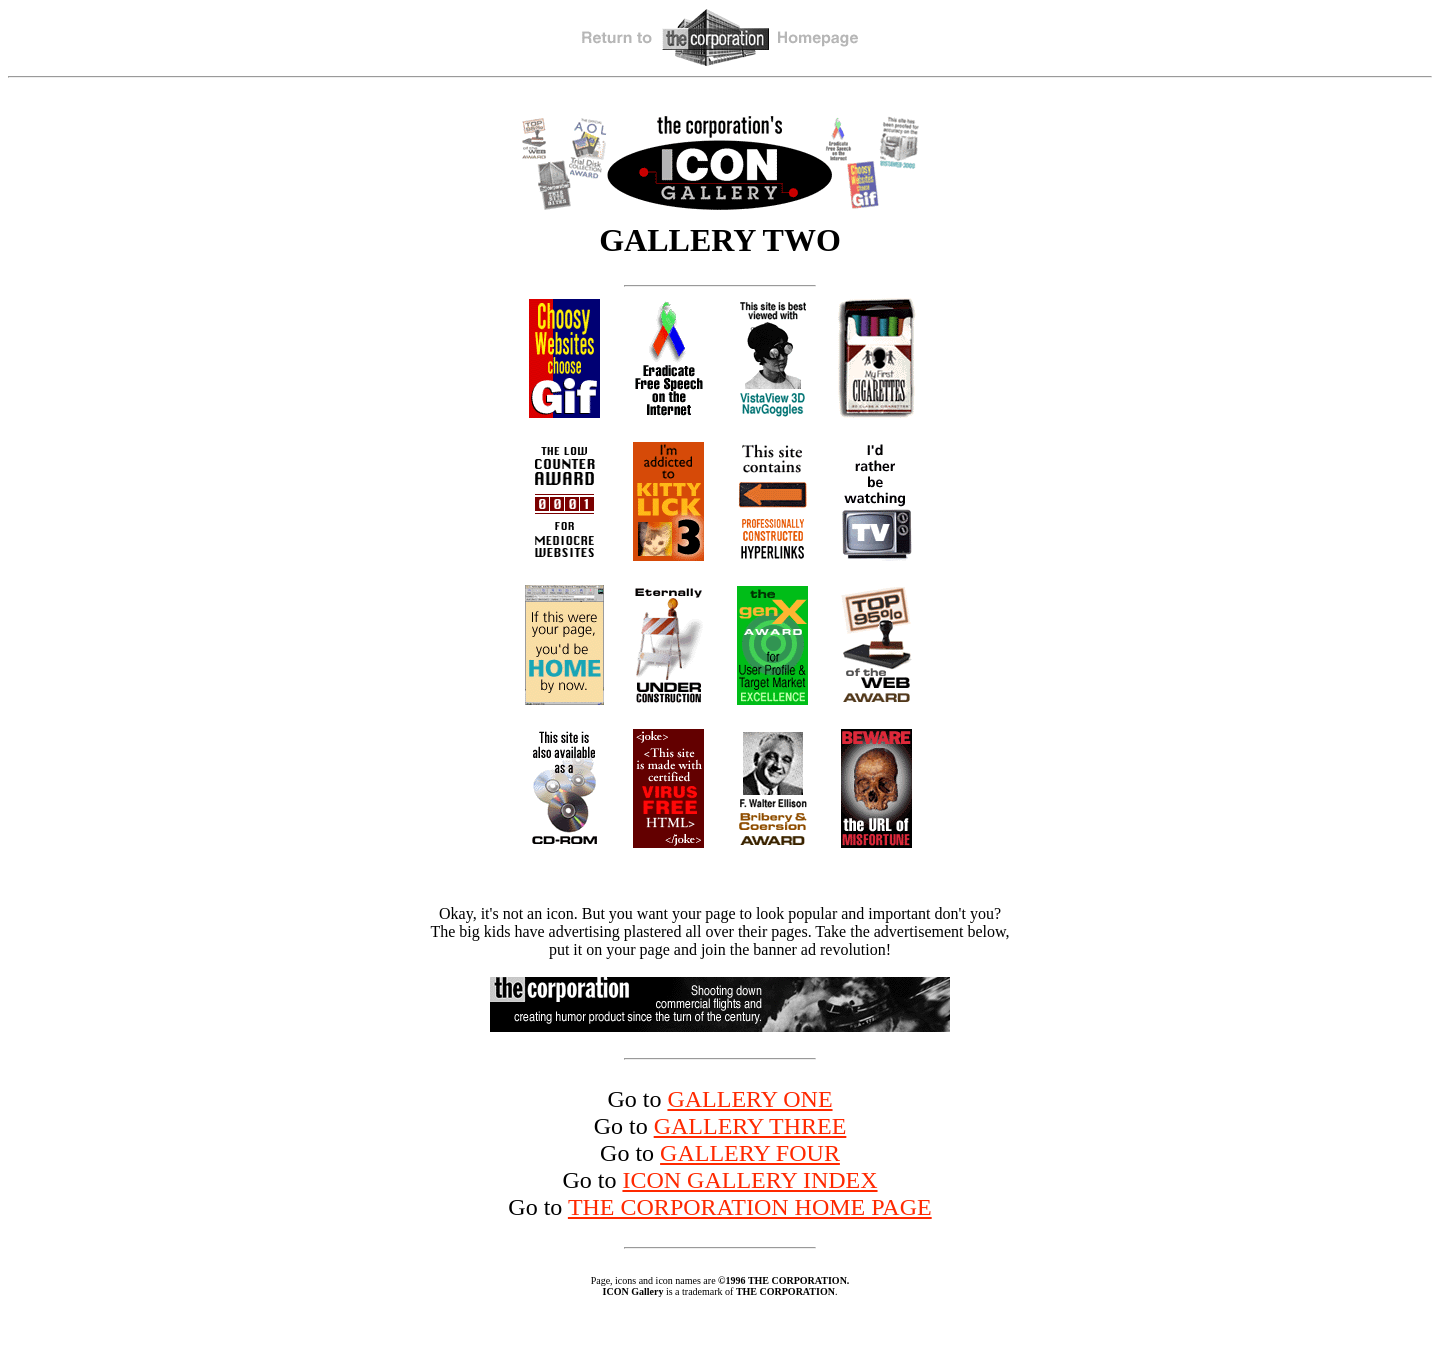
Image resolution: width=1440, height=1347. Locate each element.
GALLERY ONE (749, 1099)
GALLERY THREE (750, 1126)
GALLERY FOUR (750, 1153)
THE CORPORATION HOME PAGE (750, 1207)
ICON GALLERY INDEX (749, 1180)
